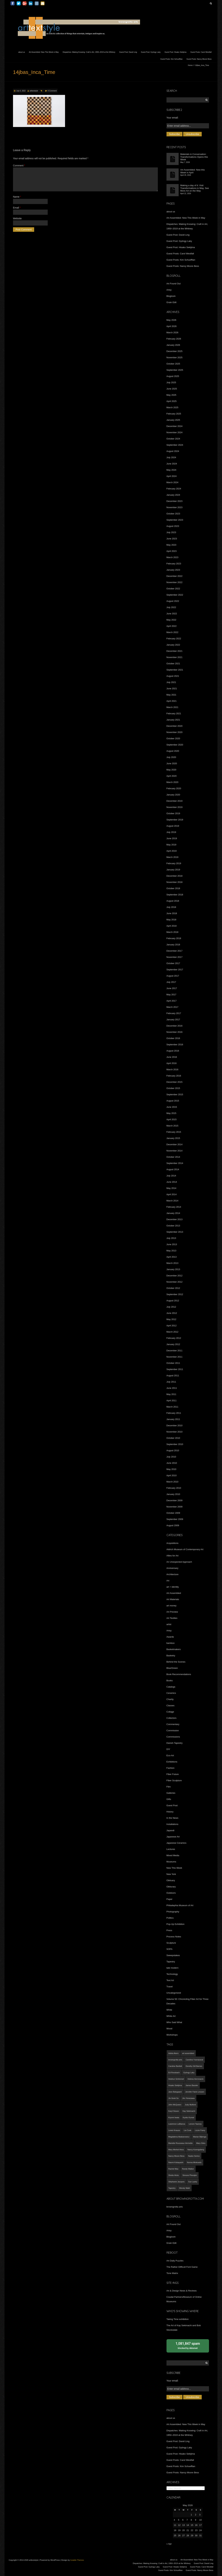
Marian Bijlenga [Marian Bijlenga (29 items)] (199, 2137)
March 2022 (172, 632)
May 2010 (171, 1469)
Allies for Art (172, 1555)
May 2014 (171, 1188)
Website (17, 218)
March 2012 (172, 1332)
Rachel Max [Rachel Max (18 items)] (173, 2169)
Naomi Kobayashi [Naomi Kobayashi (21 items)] (175, 2162)
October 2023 (173, 513)
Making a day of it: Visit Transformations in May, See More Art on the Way (194, 188)
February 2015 (173, 1132)
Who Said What (174, 2022)
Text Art (170, 1980)
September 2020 (174, 744)
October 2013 (173, 1225)
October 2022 (173, 588)
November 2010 (174, 1431)
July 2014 (171, 1175)
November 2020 (174, 732)
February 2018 (173, 938)
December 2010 (174, 1425)
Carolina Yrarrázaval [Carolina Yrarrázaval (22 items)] (194, 2060)
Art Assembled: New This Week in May (44, 52)
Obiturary (171, 1886)
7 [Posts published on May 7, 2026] (187, 2520)
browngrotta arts (174, 2206)
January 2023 (173, 570)
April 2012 (171, 1325)
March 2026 (172, 332)
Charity (170, 1699)
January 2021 (173, 719)
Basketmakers (173, 1649)
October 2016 (173, 1038)
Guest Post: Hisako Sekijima (175, 52)
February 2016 (173, 1075)
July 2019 (171, 832)
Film (168, 1786)
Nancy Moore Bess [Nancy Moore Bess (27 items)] (176, 2156)
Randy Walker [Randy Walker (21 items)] (188, 2169)
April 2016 (171, 1063)
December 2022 (174, 576)
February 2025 (173, 413)
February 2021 (173, 713)
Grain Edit (171, 302)
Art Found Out (173, 283)
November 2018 (174, 882)
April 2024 (171, 476)
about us (21, 52)
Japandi (170, 1830)
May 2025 (171, 395)
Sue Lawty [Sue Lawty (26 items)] (192, 2182)
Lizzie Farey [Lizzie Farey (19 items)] (200, 2130)
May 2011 (171, 1394)
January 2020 (173, 794)
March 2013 (172, 1263)
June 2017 (171, 988)
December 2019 (174, 801)
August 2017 (172, 976)
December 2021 (174, 651)
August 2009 (172, 1525)
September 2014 (174, 1163)
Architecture (172, 1574)
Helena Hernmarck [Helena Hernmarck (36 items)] (195, 2079)
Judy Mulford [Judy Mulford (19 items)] (190, 2105)
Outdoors (171, 1893)
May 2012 (171, 1319)
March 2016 (172, 1069)
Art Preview (172, 1612)
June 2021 (171, 688)
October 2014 (173, 1157)
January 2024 (173, 495)
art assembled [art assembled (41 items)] (188, 2053)
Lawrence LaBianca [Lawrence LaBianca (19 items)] (176, 2124)
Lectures (170, 1849)
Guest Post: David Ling (128, 52)
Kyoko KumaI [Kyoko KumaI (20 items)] (188, 2117)
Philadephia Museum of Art (179, 1905)
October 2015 (173, 1088)
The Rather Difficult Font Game (182, 2267)
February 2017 (173, 1013)
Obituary (170, 1880)
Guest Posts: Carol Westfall (201, 52)
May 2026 (171, 320)
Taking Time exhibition (177, 2319)
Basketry (170, 1655)
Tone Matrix (172, 2273)
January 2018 (173, 944)
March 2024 (172, 482)
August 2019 (172, 826)
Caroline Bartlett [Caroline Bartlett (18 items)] (175, 2066)
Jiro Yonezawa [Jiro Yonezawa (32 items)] (188, 2098)
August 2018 (172, 901)
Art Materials (172, 1599)
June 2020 (171, 763)
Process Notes (173, 1936)
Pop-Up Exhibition (175, 1924)
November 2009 (174, 1506)
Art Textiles (171, 1618)
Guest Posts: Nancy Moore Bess (199, 59)
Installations (172, 1824)
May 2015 (171, 1113)
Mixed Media (172, 1855)
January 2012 (173, 1344)
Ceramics (171, 1693)
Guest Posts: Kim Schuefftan (171, 59)
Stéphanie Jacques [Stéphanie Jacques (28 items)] (176, 2182)
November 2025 (174, 357)
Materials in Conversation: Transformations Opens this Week (194, 157)
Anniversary (172, 1568)
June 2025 (171, 388)
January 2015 (173, 1138)
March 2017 (172, 1007)
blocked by (188, 2345)
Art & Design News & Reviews (181, 2290)
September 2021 (174, 669)
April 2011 (171, 1400)
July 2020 (171, 757)
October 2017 (173, 963)
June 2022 (171, 613)
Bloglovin (171, 296)
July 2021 (171, 682)
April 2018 (171, 926)
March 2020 (172, 782)
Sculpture (171, 1943)
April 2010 (171, 1475)
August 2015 (172, 1100)
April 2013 (171, 1257)
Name (17, 196)
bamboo (170, 1643)
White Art (171, 2016)
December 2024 (174, 426)
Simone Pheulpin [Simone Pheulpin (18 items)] (189, 2175)
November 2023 (174, 507)
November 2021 (174, 657)
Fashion (170, 1768)
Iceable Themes (77, 2560)
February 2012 (173, 1338)
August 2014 (172, 1169)
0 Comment (52, 91)
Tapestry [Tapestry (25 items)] (172, 2188)
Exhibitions (171, 1761)
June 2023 (171, 538)
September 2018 (174, 894)
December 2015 (174, 1082)
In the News (172, 1818)
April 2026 (171, 326)
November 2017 (174, 957)
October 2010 (173, 1438)
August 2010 (172, 1450)
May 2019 (171, 844)
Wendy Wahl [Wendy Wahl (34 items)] (184, 2188)
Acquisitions (172, 1543)
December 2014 (174, 1144)
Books (169, 1680)
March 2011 (172, 1406)
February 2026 (173, 338)
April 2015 (171, 1119)
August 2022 (172, 601)
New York (171, 1874)
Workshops (172, 2034)
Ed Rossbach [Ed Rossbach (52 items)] (174, 2072)
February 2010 (173, 1488)
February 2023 (173, 563)
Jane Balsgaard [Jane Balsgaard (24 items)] (175, 2092)
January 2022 (173, 644)
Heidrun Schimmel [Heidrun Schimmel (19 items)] (176, 2079)
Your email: (172, 117)
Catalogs (170, 1686)
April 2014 (171, 1194)
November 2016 (174, 1032)
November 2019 (174, 807)
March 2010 (172, 1481)
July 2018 (171, 907)
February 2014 (173, 1207)
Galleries (170, 1793)
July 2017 (171, 982)
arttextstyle (34, 91)
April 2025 (171, 401)
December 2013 (174, 1219)
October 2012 (173, 1288)
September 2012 (174, 1294)
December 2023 (174, 501)
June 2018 (171, 913)
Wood (169, 2028)
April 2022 (171, 626)
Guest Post (172, 1805)
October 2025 (173, 363)
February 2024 (173, 488)
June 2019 (171, 838)
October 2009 (173, 1513)
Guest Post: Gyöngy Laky (151, 52)
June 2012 (171, 1313)
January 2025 (173, 420)
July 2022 (171, 607)
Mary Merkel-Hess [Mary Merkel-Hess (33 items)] (176, 2150)
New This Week (174, 1868)
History (169, 1811)
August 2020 (172, 751)
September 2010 (174, 1444)
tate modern (172, 1968)
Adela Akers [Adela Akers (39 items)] (173, 2053)
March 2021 (172, 707)
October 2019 (173, 813)
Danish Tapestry (174, 1743)
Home (190, 65)
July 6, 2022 (21, 91)
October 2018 (173, 888)
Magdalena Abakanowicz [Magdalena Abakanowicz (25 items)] (179, 2137)
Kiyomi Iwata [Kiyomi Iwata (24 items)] (173, 2117)
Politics (170, 1918)
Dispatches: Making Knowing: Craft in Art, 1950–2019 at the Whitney (89, 52)
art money (171, 1605)
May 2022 (171, 619)
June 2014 (171, 1182)
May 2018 (171, 919)
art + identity (172, 1587)
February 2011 (173, 1413)
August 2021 (172, 676)
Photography (172, 1911)
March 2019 (172, 857)
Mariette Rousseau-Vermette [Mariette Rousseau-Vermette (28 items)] (180, 2143)
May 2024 (171, 470)
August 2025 (172, 376)
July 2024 (171, 457)
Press (169, 1930)
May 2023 (171, 545)
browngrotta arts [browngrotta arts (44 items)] (175, 2060)
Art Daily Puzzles (174, 2260)
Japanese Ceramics (176, 1843)
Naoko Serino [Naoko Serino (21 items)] (194, 2156)
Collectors (171, 1718)
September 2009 (174, 1519)
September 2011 (174, 1369)
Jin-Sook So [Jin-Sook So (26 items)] (173, 2098)
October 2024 (173, 438)
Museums (171, 1861)
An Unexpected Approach (179, 1562)
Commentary (172, 1724)
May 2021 (171, 694)
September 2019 (174, 819)
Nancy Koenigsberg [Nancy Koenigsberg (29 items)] (195, 2150)
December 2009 (174, 1500)
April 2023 (171, 551)
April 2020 (171, 776)
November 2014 (174, 1150)
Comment (19, 165)
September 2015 (174, 1094)
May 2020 (171, 769)
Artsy (169, 290)
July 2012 (171, 1307)
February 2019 (173, 863)
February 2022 (173, 638)
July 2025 (171, 382)
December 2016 (174, 1025)
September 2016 (174, 1044)
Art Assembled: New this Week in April (192, 171)
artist (168, 1624)
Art (167, 1580)
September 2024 (174, 445)
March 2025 (172, 407)
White (169, 2010)
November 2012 (174, 1282)
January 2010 (173, 1494)
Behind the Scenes (175, 1661)
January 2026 (173, 345)
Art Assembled (173, 1593)
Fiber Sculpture (174, 1780)
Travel (169, 1986)
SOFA (169, 1949)
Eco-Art (170, 1755)
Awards (170, 1637)
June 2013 (171, 1244)
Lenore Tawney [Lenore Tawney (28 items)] (195, 2124)
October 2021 (173, 663)
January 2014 (173, 1213)
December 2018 (174, 876)
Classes (170, 1705)
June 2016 (171, 1057)
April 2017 (171, 1000)
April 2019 (171, 851)
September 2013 (174, 1232)
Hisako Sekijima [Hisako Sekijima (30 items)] (175, 2085)
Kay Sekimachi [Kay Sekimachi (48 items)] (189, 2111)
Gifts (168, 1799)
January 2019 (173, 869)
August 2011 (172, 1375)
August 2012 (172, 1300)
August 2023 (172, 526)
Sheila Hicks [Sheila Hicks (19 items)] (173, 2175)
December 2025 (174, 351)
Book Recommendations (178, 1674)
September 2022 (174, 595)
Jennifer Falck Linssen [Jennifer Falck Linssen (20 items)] (194, 2092)
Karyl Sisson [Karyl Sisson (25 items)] (173, 2111)
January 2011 (173, 1419)
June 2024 (171, 463)
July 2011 (171, 1381)
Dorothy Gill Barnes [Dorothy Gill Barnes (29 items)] (194, 2066)
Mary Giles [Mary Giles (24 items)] (201, 2143)
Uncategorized (173, 1993)
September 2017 (174, 969)
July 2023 (171, 532)
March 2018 (172, 932)
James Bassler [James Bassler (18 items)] (192, 2085)
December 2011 (174, 1350)
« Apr (169, 2544)
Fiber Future (172, 1774)
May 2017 (171, 994)
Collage (170, 1711)
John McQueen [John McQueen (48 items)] (174, 2105)
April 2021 (171, 701)
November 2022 (174, 582)
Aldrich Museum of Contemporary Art (184, 1549)
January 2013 (173, 1269)
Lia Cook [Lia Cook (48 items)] (187, 2130)
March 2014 (172, 1200)
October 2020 (173, 738)
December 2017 (174, 951)
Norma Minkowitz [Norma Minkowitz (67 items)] (194, 2162)
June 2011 (171, 1388)
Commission (172, 1730)
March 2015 (172, 1125)
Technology (172, 1974)
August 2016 (172, 1050)
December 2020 (174, 726)
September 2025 (174, 370)
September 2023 (174, 520)
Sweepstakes (173, 1955)
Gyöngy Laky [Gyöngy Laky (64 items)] (188, 2072)
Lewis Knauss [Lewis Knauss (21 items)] (174, 2130)
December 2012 (174, 1275)
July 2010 (171, 1456)
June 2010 (171, 1463)
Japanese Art (173, 1836)
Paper (169, 1899)
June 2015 (171, 1107)
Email (17, 207)
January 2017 (173, 1019)
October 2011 (173, 1363)
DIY (168, 1749)
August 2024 (172, 451)
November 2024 (174, 432)
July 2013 (171, 1238)
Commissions (173, 1736)
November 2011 (174, 1356)
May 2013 (171, 1250)
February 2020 (173, 788)
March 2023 (172, 557)
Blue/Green (172, 1668)
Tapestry (170, 1961)
